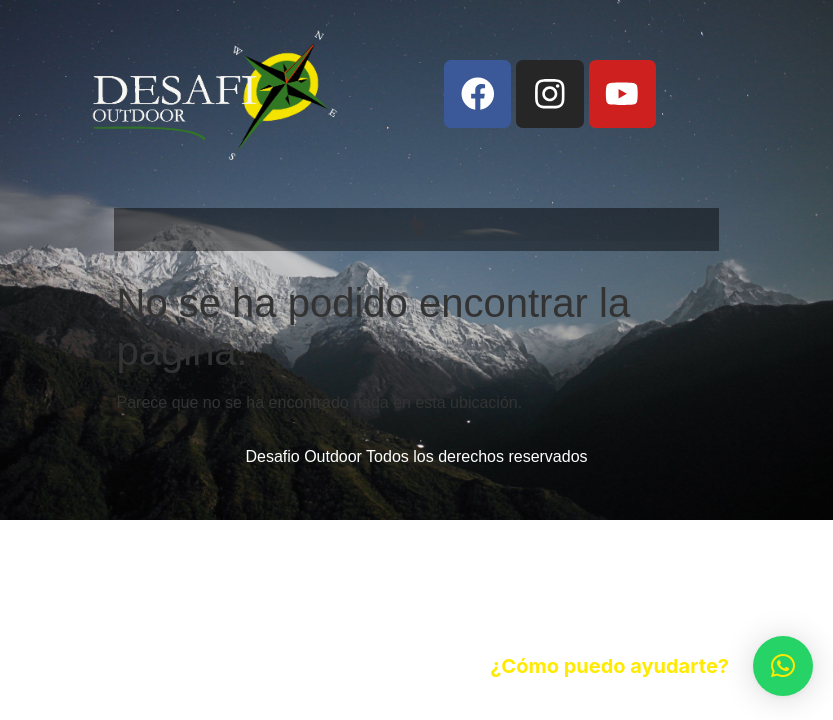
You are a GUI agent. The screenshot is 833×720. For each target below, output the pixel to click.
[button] (416, 224)
